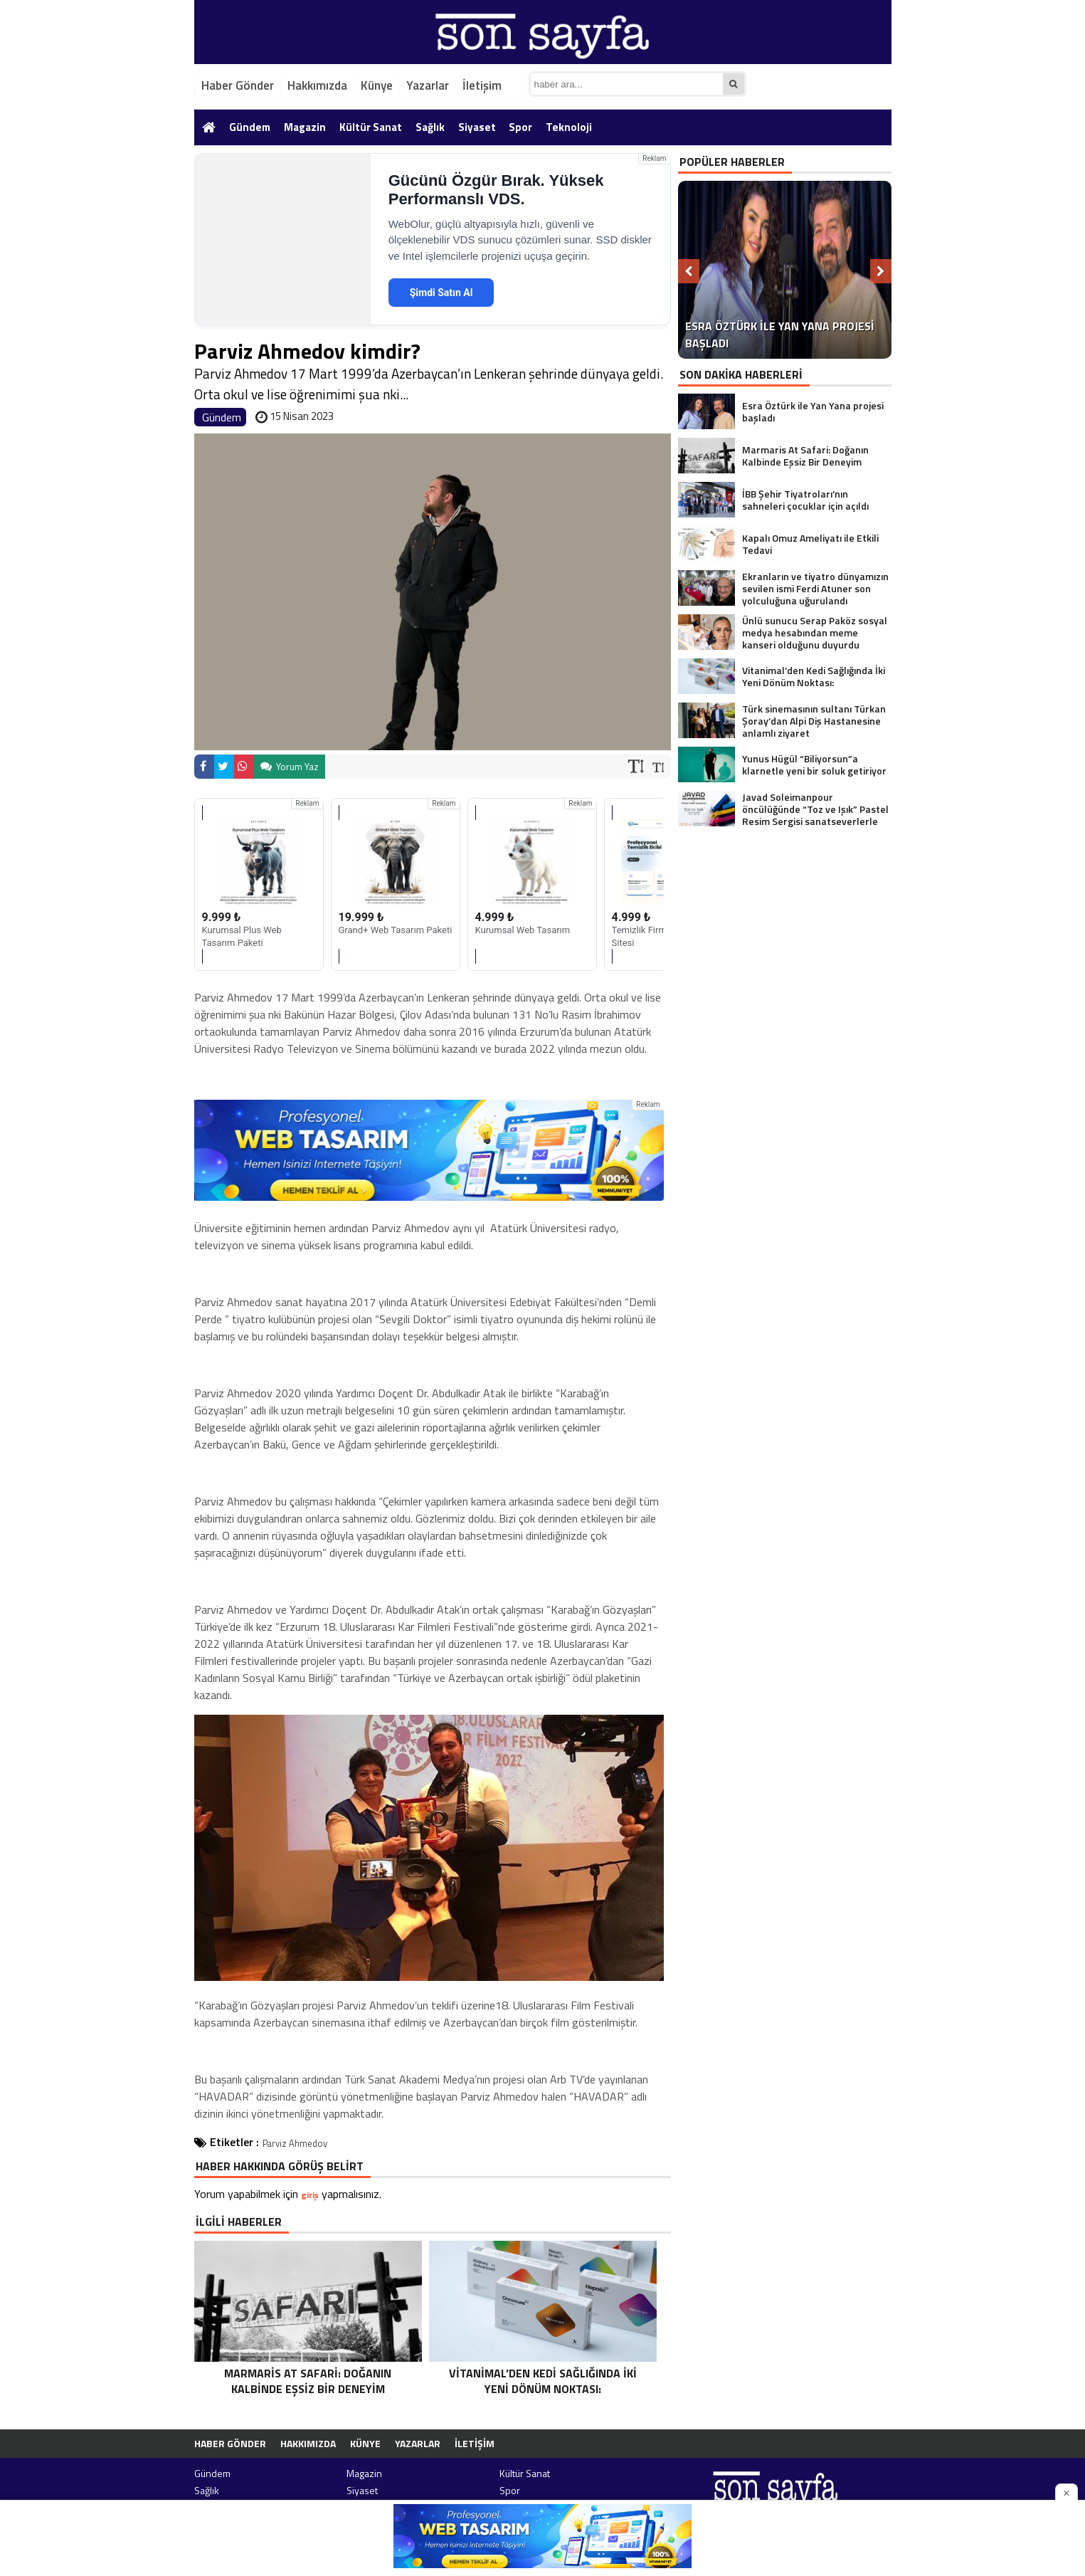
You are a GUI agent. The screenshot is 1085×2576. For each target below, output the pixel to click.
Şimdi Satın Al (441, 292)
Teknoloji (569, 127)
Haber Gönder (237, 85)
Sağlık (430, 127)
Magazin (305, 127)
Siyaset (477, 127)
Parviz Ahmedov (295, 2143)
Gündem (249, 127)
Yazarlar (427, 85)
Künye (377, 85)
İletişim (482, 85)
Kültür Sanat (370, 127)
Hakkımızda (317, 85)
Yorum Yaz (289, 766)
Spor (520, 127)
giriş (310, 2195)
